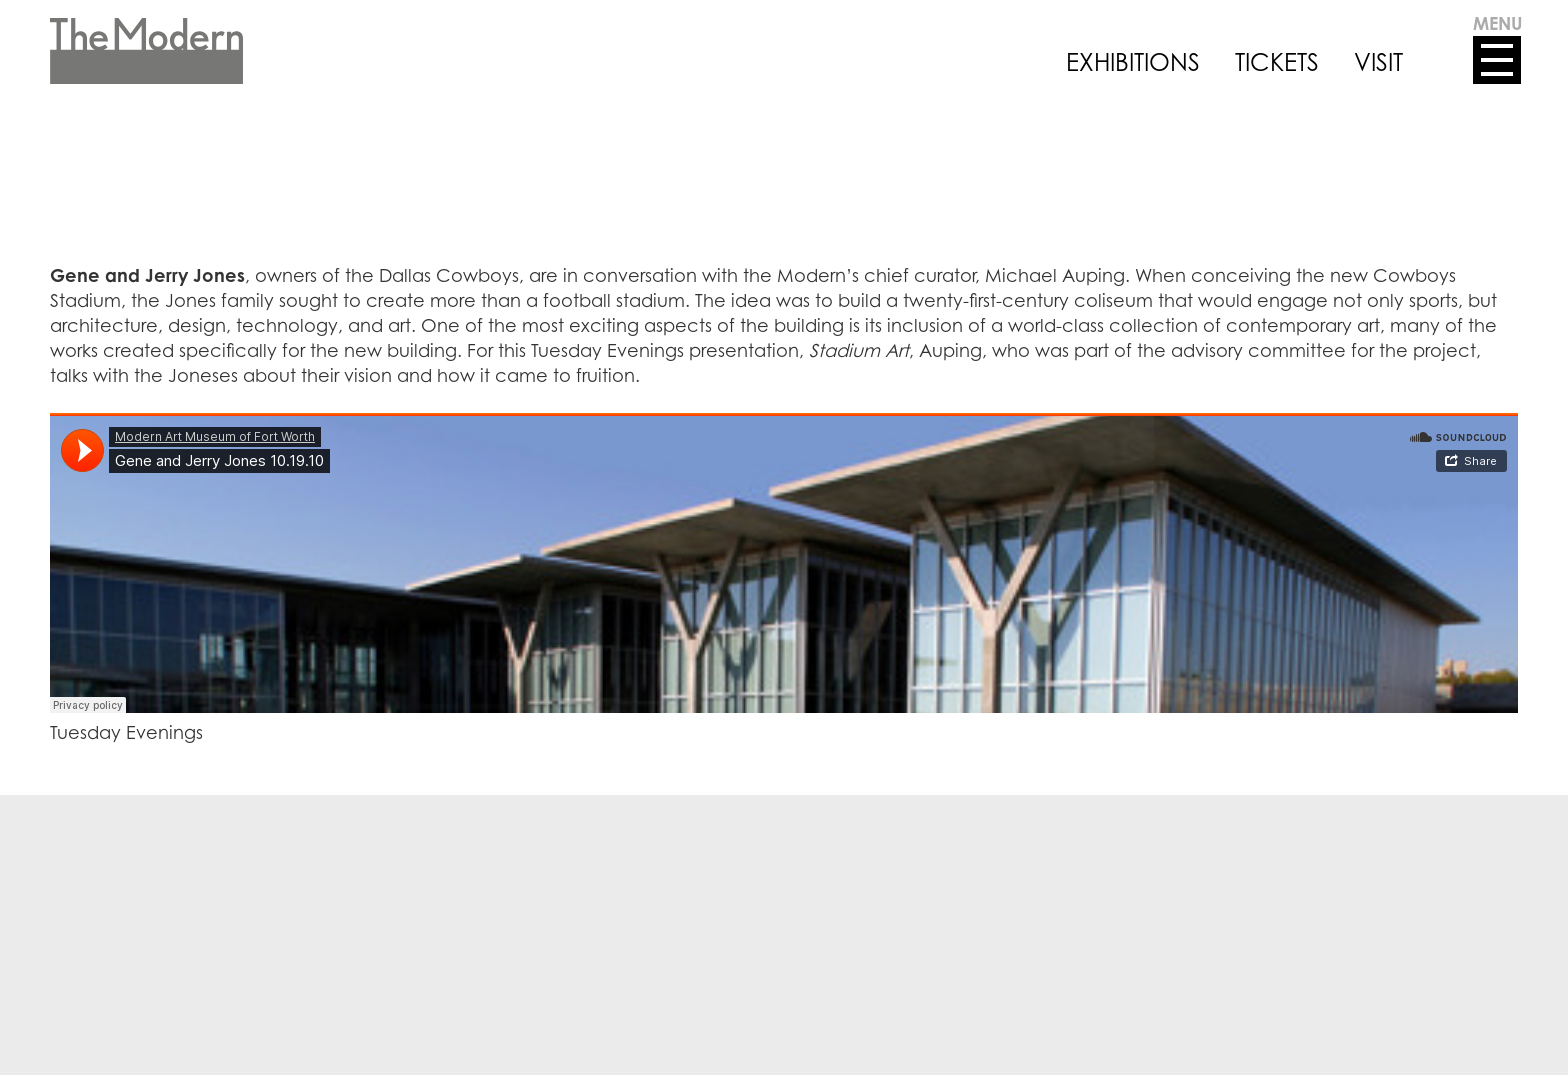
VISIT (1378, 62)
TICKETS (1277, 62)
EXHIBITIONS (1133, 62)
